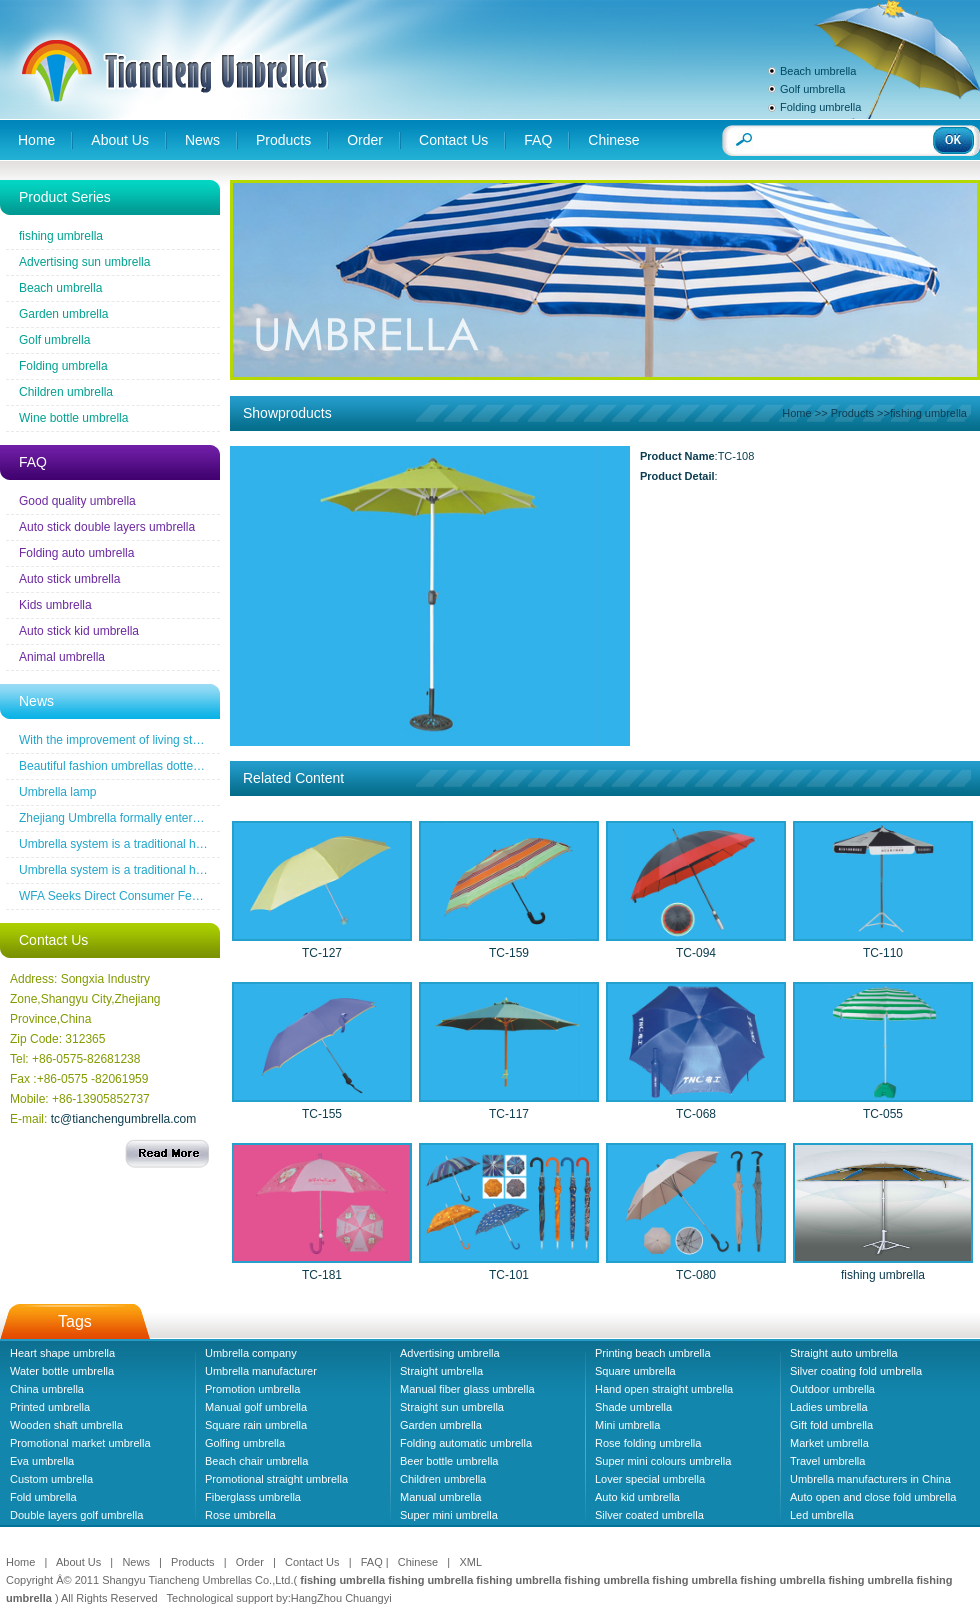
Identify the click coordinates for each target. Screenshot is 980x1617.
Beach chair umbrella (256, 1461)
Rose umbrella (240, 1515)
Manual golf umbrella (256, 1407)
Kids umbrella (55, 605)
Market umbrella (829, 1443)
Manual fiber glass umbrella (467, 1389)
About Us (120, 140)
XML (470, 1562)
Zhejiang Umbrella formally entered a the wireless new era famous (195, 818)
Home (36, 140)
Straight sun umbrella (452, 1407)
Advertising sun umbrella (84, 262)
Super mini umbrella (449, 1515)
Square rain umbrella (256, 1425)
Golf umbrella (812, 89)
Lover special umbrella (650, 1479)
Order (365, 140)
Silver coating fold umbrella (856, 1371)
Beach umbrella (818, 71)
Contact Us (453, 140)
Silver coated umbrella (649, 1515)
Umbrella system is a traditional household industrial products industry (205, 844)
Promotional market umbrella (80, 1443)
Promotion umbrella (252, 1389)
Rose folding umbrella (648, 1443)
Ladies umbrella (829, 1407)
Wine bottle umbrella (73, 418)
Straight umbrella (441, 1371)
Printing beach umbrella (653, 1353)
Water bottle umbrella (62, 1371)
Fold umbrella (43, 1497)
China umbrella (47, 1389)
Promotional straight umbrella (276, 1479)
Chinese (613, 140)
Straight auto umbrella (844, 1353)
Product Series (65, 197)
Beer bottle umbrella (449, 1461)
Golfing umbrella (245, 1443)
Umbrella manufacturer (261, 1371)
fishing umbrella (61, 236)
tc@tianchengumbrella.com (124, 1119)
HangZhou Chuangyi (341, 1598)
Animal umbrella (62, 657)
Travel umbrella (827, 1461)
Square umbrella (635, 1371)
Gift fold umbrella (831, 1425)
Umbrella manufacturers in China (870, 1479)
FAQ (538, 140)
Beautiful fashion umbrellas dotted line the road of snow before (185, 766)
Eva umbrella (42, 1461)
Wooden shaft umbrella (66, 1425)
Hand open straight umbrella (664, 1389)
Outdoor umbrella (832, 1389)
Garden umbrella (63, 314)
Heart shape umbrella (62, 1353)
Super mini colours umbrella (663, 1461)
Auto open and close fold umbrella (873, 1497)
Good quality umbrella (77, 501)
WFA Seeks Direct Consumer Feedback (124, 896)
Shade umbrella (633, 1407)
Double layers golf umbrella (76, 1515)
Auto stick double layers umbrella (107, 527)
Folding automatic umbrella (466, 1443)
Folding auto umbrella (76, 553)
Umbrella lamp (57, 792)
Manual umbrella (440, 1497)
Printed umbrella (50, 1407)
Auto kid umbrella (637, 1497)
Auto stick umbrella (69, 579)
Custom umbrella (51, 1479)
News (202, 140)
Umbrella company (251, 1353)
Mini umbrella (627, 1425)
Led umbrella (822, 1515)
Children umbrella (66, 392)
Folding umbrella (820, 107)
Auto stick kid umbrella (79, 631)
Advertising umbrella (450, 1353)
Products (283, 140)
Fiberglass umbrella (253, 1497)
